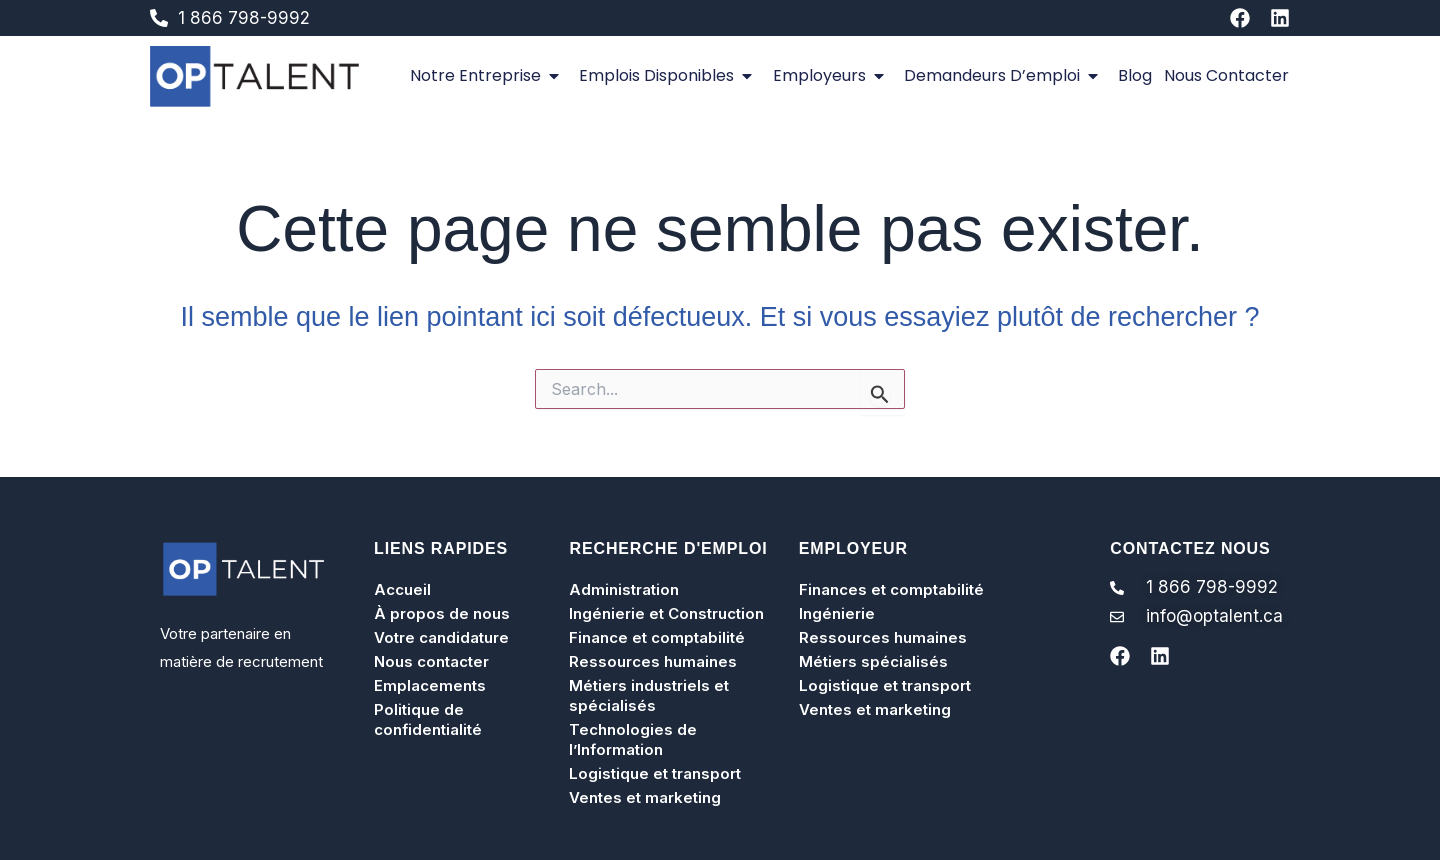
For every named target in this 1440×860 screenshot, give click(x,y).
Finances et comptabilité (891, 589)
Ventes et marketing (645, 797)
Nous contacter (1226, 75)
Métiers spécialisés (873, 661)
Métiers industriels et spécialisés (649, 695)
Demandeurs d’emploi (1005, 76)
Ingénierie (837, 613)
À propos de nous (442, 613)
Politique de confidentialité (428, 719)
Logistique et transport (655, 773)
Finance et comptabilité (657, 637)
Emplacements (430, 685)
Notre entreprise (488, 76)
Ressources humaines (653, 661)
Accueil (402, 589)
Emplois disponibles (669, 76)
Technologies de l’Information (633, 739)
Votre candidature (441, 637)
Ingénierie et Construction (666, 613)
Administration (624, 589)
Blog (1135, 75)
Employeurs (832, 76)
